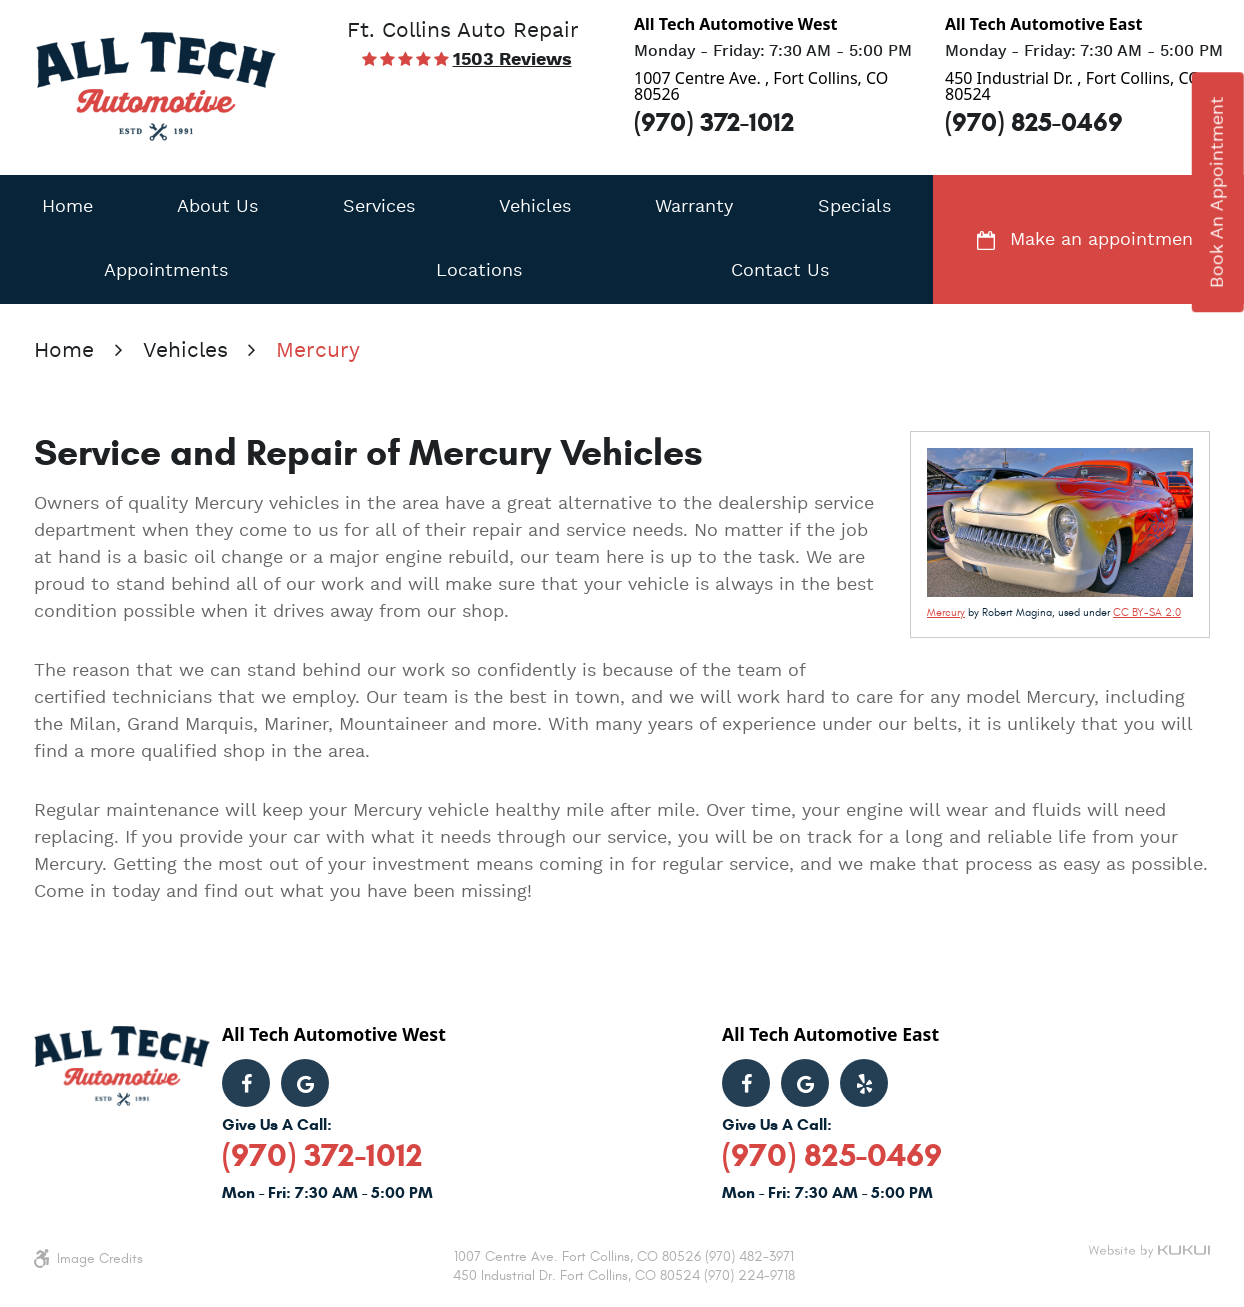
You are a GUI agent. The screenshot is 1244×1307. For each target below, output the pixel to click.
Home (67, 207)
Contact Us (780, 271)
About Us (217, 207)
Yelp (864, 1083)
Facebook (246, 1083)
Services (379, 207)
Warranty (694, 207)
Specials (854, 207)
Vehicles (535, 207)
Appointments (166, 271)
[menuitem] (67, 207)
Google (305, 1083)
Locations (479, 271)
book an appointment (1218, 192)
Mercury (318, 351)
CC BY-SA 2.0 (1147, 612)
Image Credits (100, 1258)
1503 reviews (512, 60)
